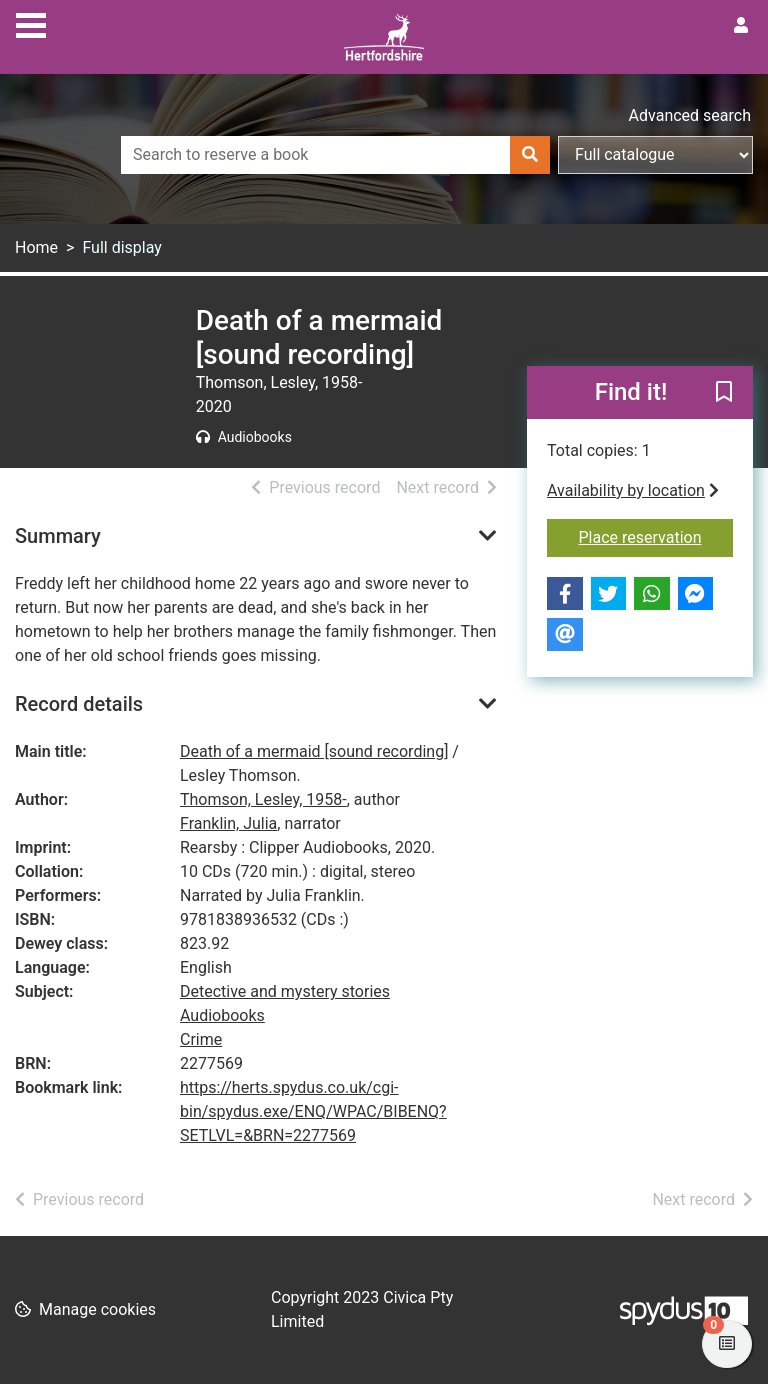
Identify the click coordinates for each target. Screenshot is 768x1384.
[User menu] (741, 26)
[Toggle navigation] (31, 23)
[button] (724, 394)
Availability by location (633, 490)
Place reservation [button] (656, 536)
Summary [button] (58, 536)
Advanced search (690, 115)
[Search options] (655, 155)
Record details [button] (79, 704)
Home (36, 247)
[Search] (530, 155)
